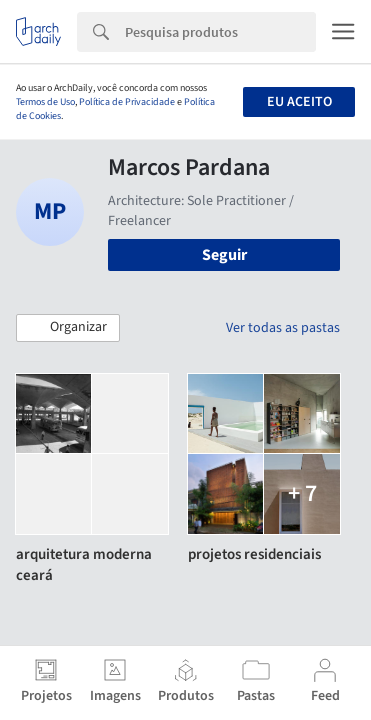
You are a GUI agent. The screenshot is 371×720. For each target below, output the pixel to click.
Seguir (224, 255)
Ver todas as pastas (283, 328)
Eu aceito (299, 102)
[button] (68, 328)
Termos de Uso (45, 102)
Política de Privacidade (127, 102)
